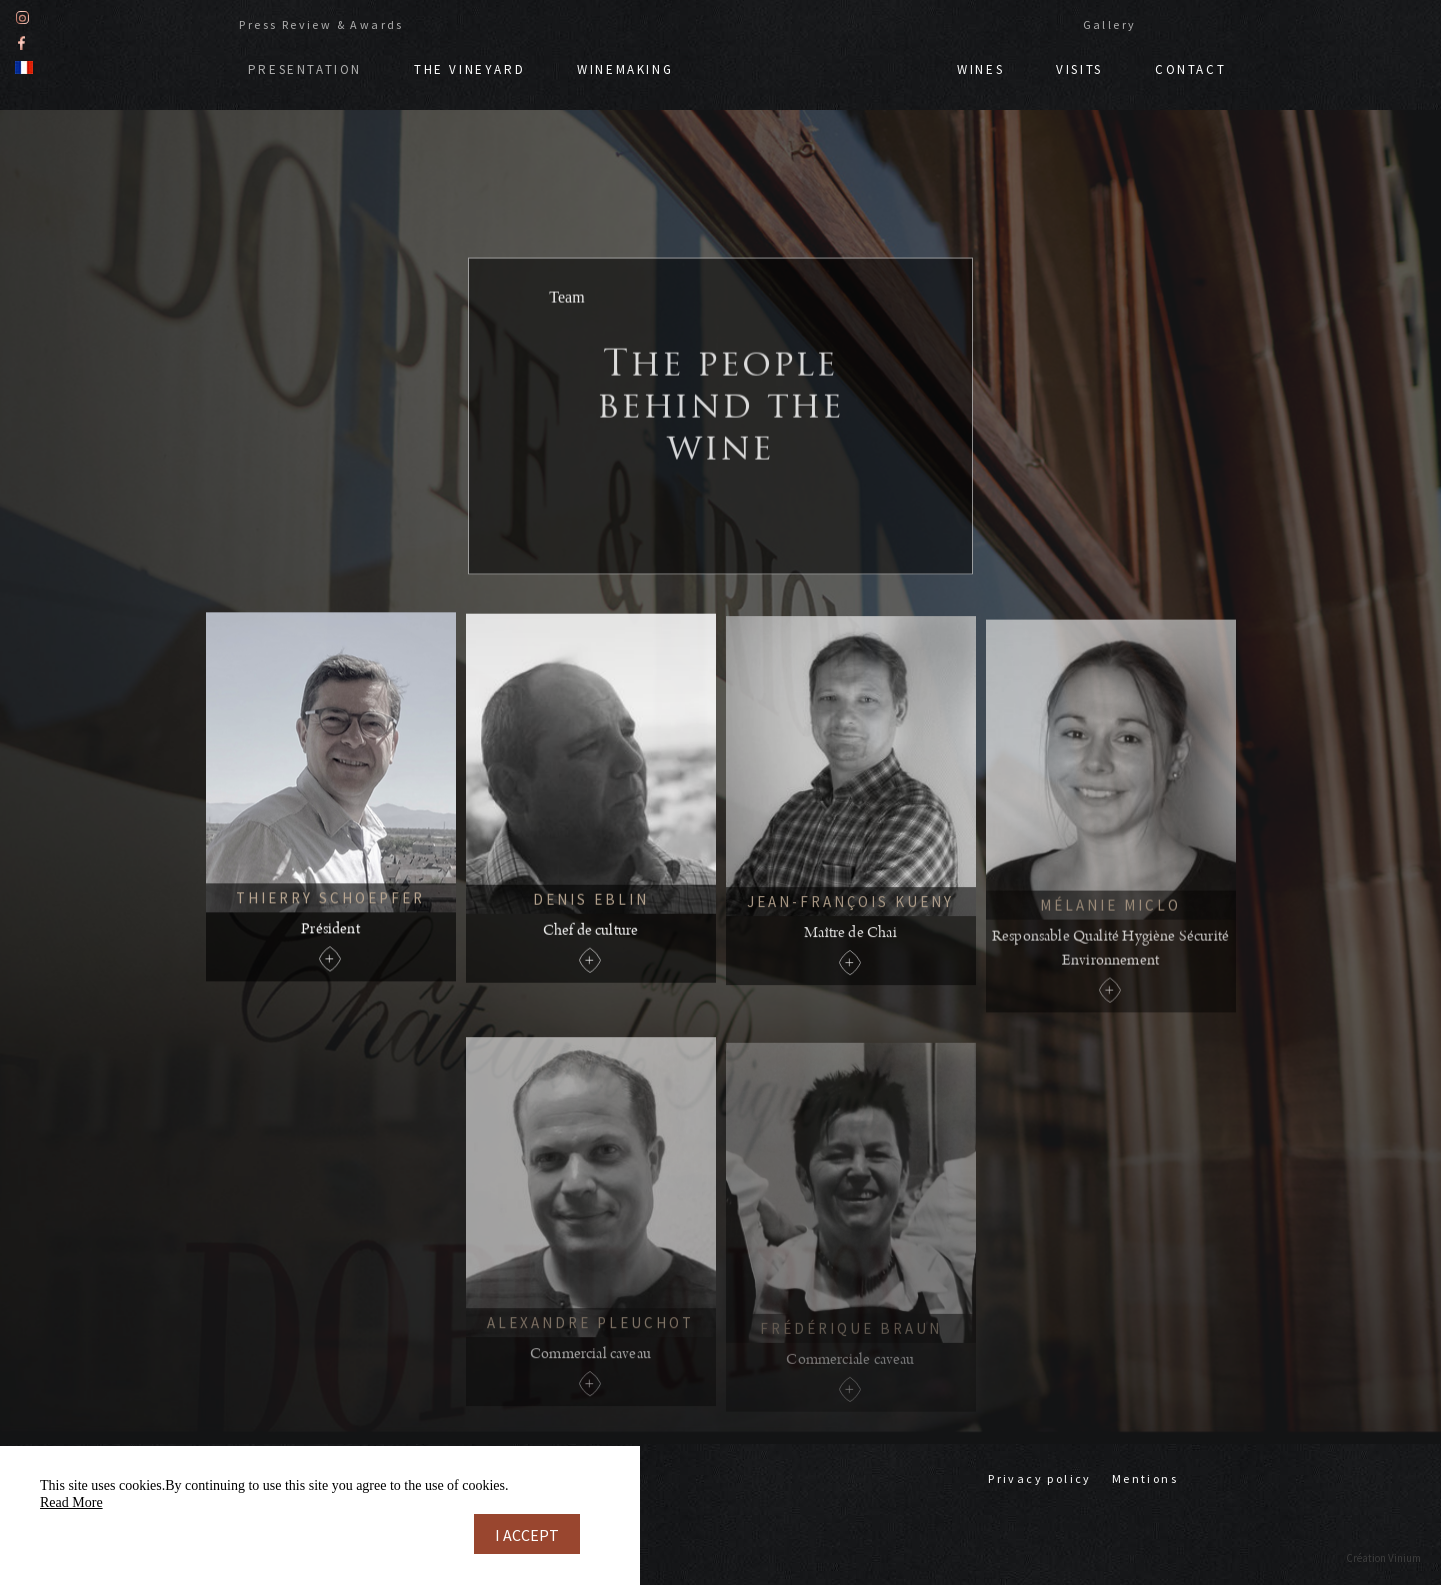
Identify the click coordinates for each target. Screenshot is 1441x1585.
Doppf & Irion (815, 59)
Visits (1079, 68)
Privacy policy (1040, 1478)
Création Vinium (1383, 1558)
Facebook (21, 41)
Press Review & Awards (321, 23)
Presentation (305, 68)
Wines (980, 68)
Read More (71, 1502)
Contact (1190, 68)
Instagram (22, 16)
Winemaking (625, 68)
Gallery (1110, 23)
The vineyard (469, 68)
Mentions (1145, 1478)
